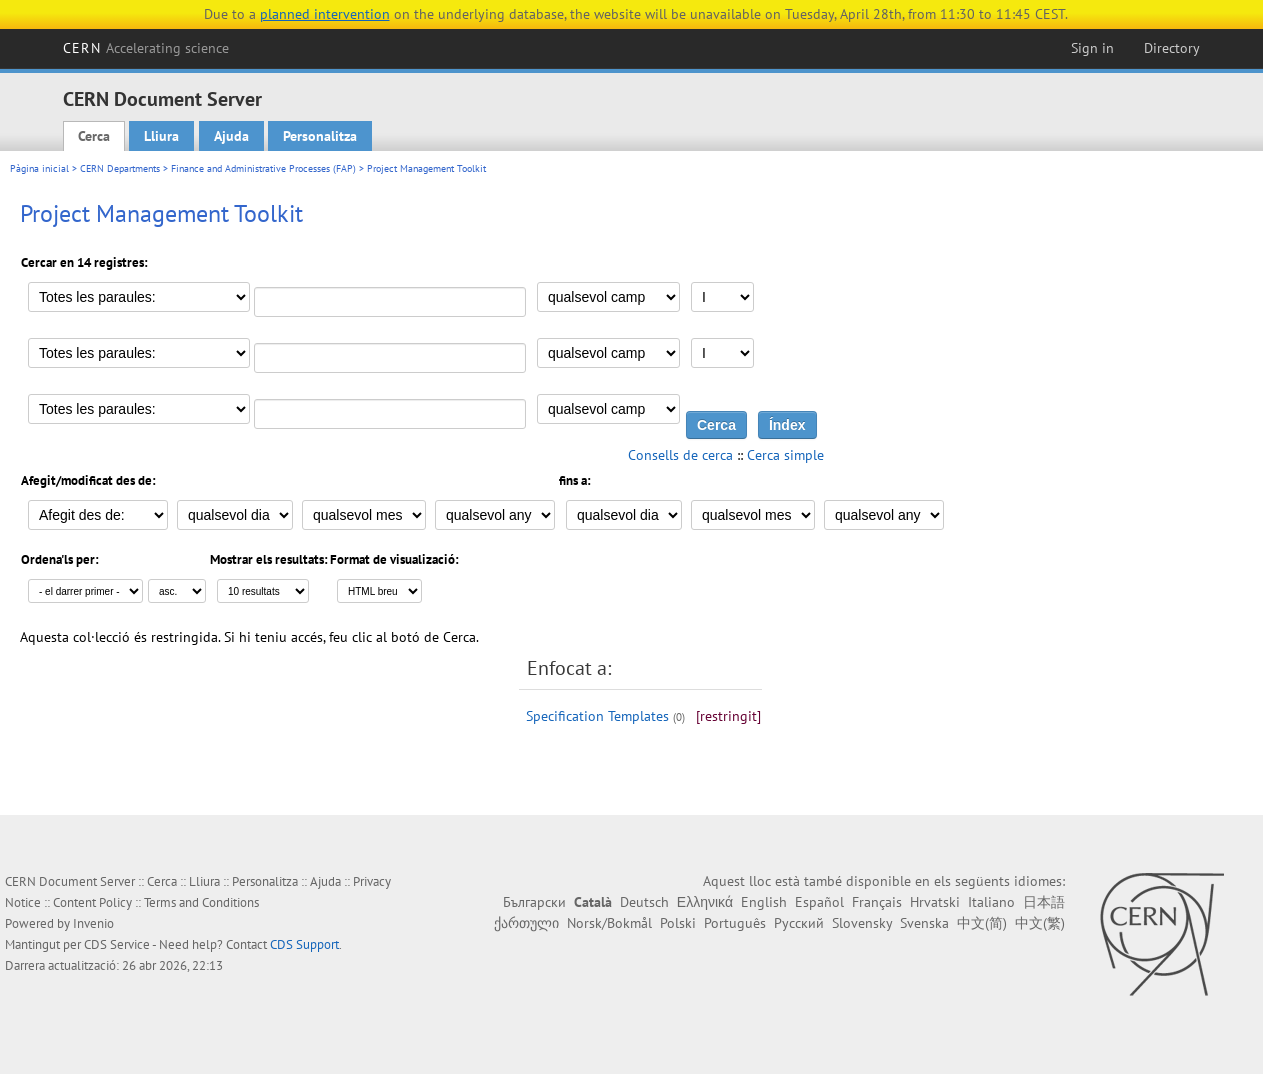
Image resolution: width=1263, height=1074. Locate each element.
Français (877, 902)
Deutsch (644, 902)
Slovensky (862, 923)
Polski (678, 923)
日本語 (1044, 902)
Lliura (161, 136)
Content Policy (92, 902)
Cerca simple (785, 455)
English (764, 902)
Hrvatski (935, 902)
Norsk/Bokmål (609, 923)
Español (819, 902)
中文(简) (982, 923)
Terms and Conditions (201, 902)
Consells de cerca (680, 455)
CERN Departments (120, 168)
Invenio (93, 923)
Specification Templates (597, 716)
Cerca (94, 136)
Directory (1172, 48)
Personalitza (320, 136)
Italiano (991, 902)
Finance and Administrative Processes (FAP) (263, 168)
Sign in (1092, 48)
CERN (146, 48)
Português (735, 923)
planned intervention (325, 14)
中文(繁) (1040, 923)
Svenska (924, 923)
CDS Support (304, 944)
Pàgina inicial (39, 168)
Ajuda (231, 136)
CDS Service (117, 944)
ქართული (526, 923)
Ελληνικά (705, 902)
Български (534, 902)
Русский (799, 923)
